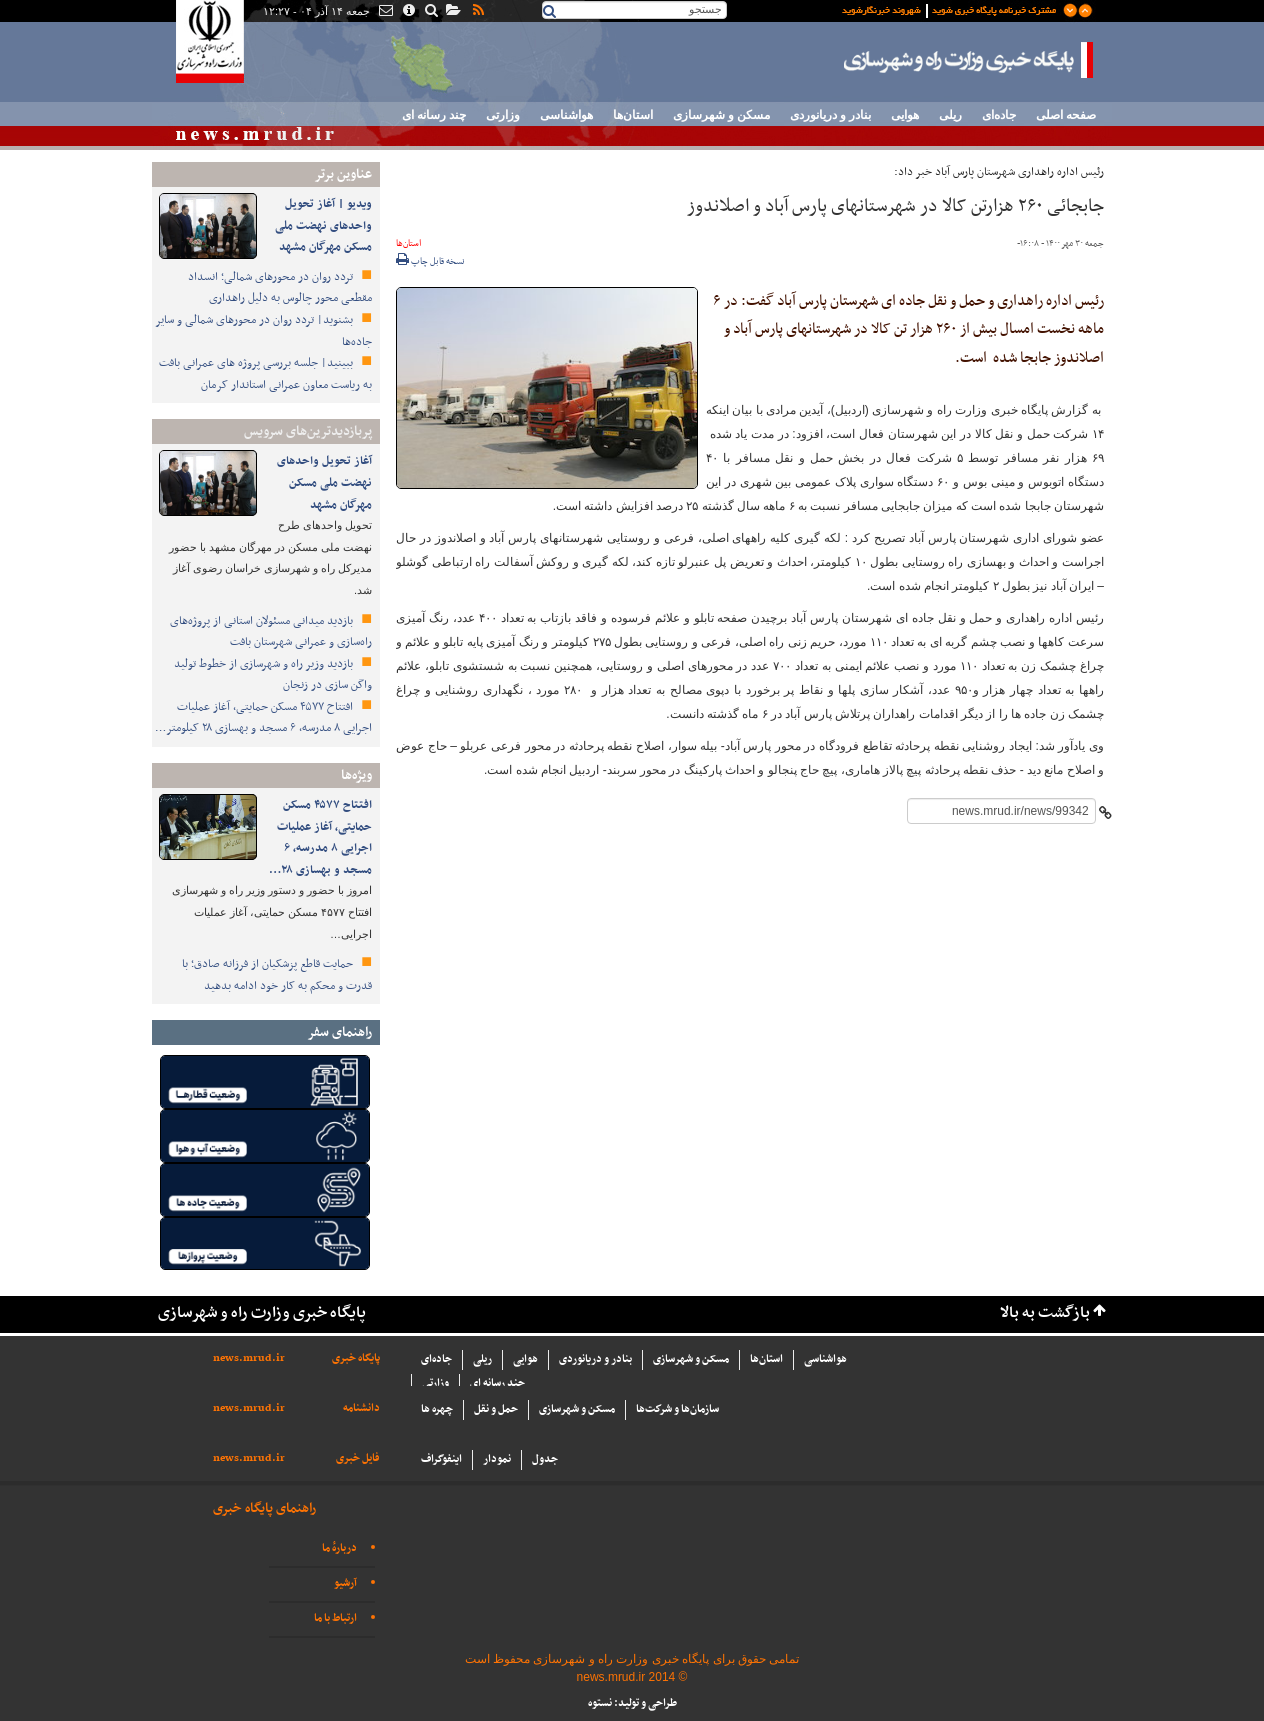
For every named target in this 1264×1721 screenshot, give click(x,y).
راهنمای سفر (339, 1032)
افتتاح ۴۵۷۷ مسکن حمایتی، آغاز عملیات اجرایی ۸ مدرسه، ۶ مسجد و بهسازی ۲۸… (320, 837)
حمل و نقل (496, 1409)
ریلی (950, 115)
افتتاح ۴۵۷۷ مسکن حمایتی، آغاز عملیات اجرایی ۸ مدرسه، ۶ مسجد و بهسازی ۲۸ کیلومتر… (263, 718)
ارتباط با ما (335, 1618)
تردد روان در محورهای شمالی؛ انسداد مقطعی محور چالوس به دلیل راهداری (280, 288)
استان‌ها (633, 115)
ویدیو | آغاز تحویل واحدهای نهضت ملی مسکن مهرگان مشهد (323, 225)
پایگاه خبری (356, 1358)
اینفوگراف (441, 1459)
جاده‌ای (999, 115)
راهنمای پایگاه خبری (264, 1508)
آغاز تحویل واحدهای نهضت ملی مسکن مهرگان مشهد (324, 482)
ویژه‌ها (356, 775)
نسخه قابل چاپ (430, 262)
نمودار (497, 1459)
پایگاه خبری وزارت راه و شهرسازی (969, 60)
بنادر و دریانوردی (830, 115)
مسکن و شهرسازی (721, 115)
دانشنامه (361, 1408)
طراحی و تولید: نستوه (632, 1703)
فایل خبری (358, 1458)
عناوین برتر (343, 174)
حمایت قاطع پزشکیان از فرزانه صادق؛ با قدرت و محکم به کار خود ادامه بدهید (277, 975)
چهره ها (437, 1409)
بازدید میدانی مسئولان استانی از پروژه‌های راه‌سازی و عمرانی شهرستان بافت (271, 632)
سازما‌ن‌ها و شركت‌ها (677, 1409)
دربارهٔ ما (339, 1548)
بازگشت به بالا (1045, 1313)
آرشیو (345, 1583)
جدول (545, 1459)
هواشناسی (566, 115)
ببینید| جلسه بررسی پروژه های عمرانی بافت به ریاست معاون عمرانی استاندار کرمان (265, 374)
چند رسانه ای (434, 115)
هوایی (905, 115)
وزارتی (503, 115)
